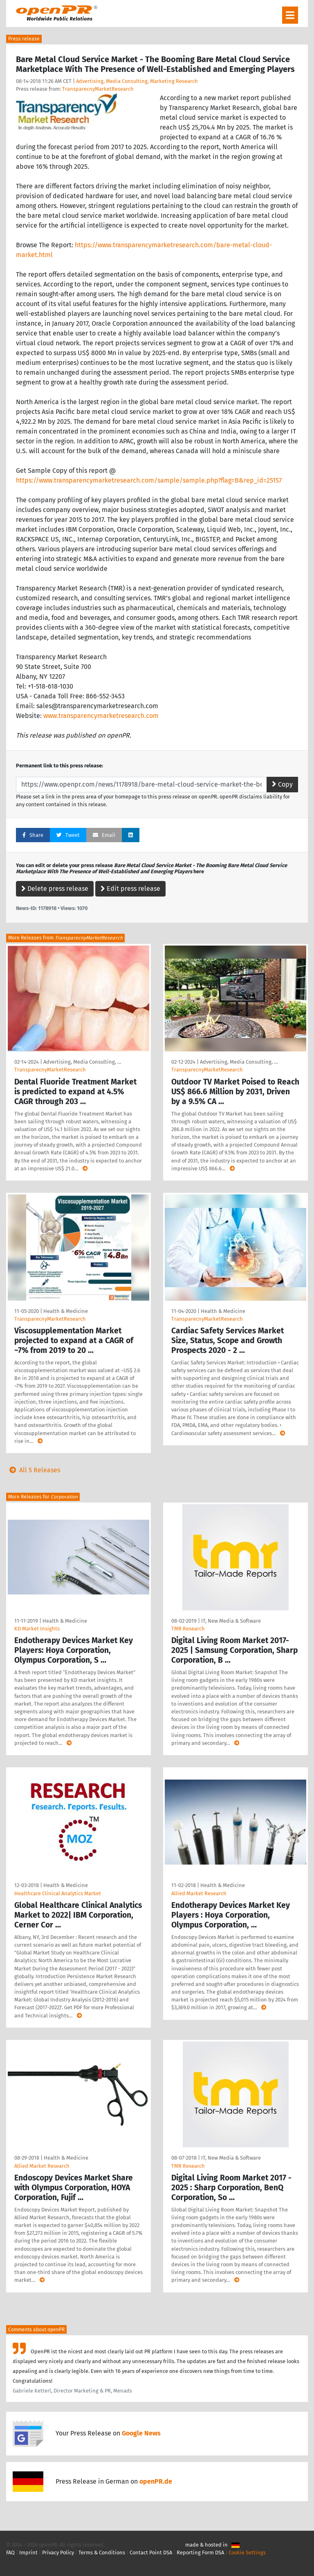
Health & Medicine (65, 1311)
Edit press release (130, 888)
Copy (282, 784)
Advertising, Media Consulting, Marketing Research (137, 81)
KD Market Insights (37, 1629)
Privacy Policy (58, 2552)
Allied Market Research (199, 1893)
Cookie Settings (247, 2552)
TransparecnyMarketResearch (98, 89)
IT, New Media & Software (231, 1621)
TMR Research (188, 1629)
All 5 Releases (33, 1470)
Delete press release (54, 888)
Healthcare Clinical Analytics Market (57, 1893)
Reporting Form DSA (200, 2552)
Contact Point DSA (151, 2552)
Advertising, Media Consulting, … (82, 1062)
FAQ (10, 2552)
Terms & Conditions (101, 2552)
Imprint (28, 2552)
